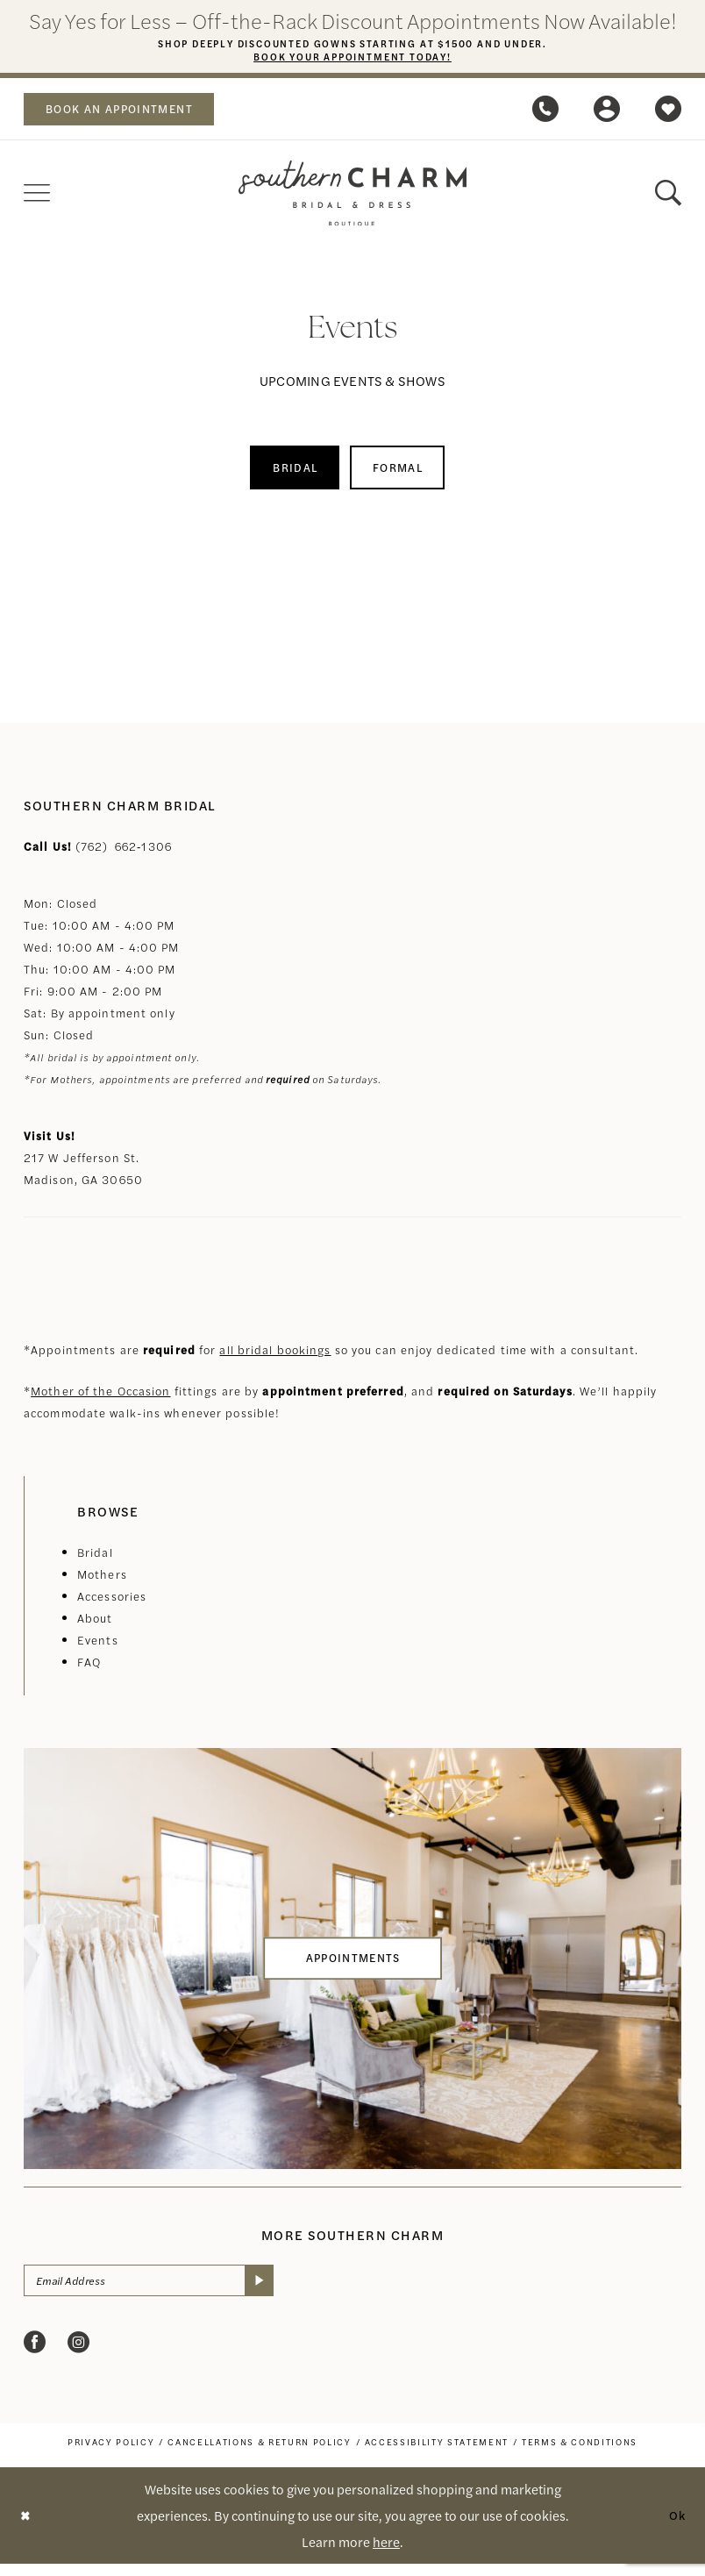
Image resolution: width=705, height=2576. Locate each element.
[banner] (352, 197)
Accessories (111, 1604)
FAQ (89, 1670)
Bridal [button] (289, 473)
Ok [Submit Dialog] (676, 2527)
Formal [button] (403, 473)
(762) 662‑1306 (123, 854)
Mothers (102, 1582)
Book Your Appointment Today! (353, 59)
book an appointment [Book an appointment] (130, 112)
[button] (606, 112)
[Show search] (668, 196)
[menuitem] (129, 112)
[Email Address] (162, 2290)
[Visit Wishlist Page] (668, 112)
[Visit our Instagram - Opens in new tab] (78, 2354)
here (386, 2553)
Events (97, 1648)
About (95, 1626)
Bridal (95, 1560)
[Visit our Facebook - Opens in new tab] (35, 2354)
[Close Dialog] (26, 2528)
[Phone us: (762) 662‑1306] (545, 112)
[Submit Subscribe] (283, 2290)
